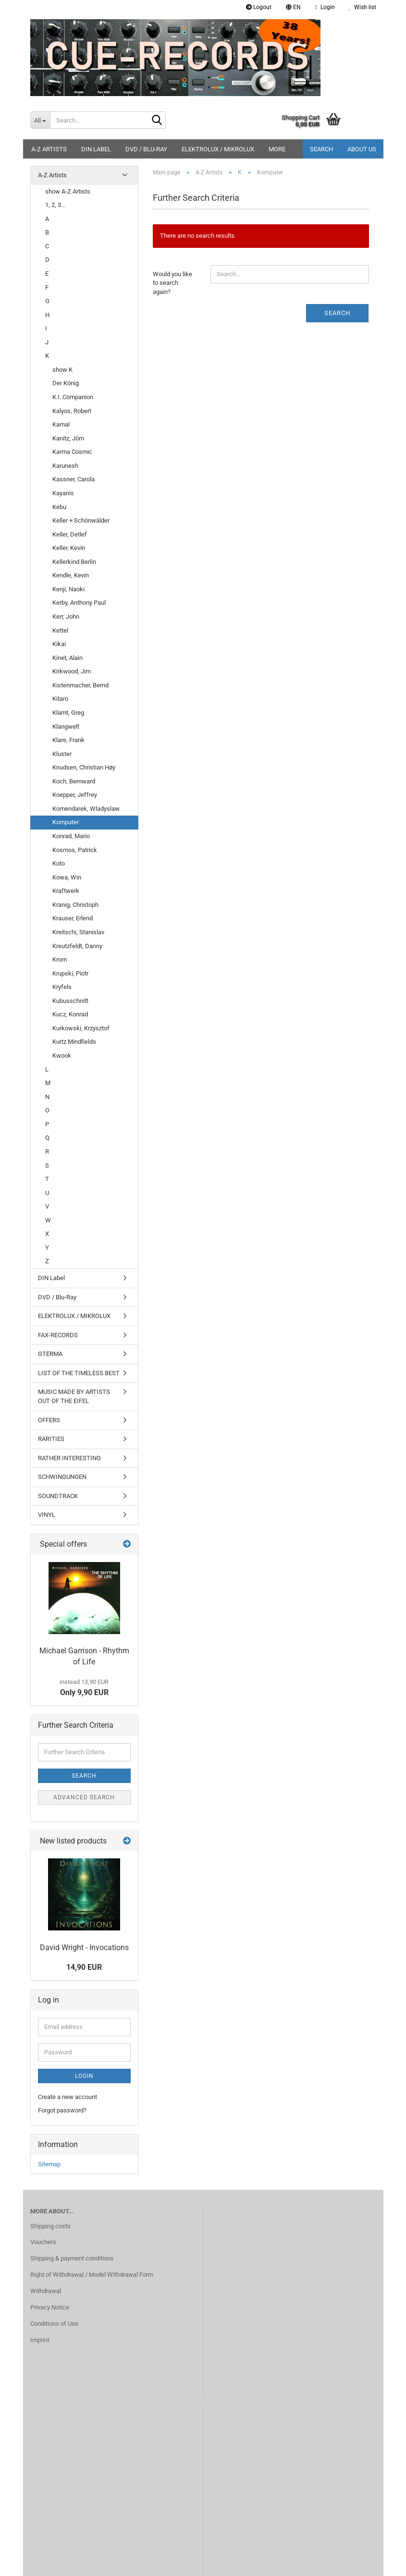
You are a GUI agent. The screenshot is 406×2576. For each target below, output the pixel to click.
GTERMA (50, 1353)
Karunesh (65, 465)
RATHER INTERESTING (69, 1458)
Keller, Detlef (69, 534)
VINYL (46, 1514)
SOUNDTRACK (58, 1496)
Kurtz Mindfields (74, 1041)
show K (62, 369)
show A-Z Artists (67, 191)
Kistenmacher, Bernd (80, 685)
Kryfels (62, 986)
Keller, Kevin (68, 547)
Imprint (39, 2340)
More (277, 149)
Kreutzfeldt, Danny (77, 946)
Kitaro (60, 698)
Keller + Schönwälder (81, 520)
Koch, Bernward (73, 781)
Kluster (62, 753)
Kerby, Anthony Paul (79, 602)
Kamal (61, 424)
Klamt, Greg (68, 712)
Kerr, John (65, 616)
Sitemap (49, 2164)
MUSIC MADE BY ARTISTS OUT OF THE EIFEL (74, 1396)
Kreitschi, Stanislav (78, 932)
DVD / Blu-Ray (146, 149)
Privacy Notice (49, 2307)
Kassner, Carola (73, 479)
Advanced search (84, 1797)
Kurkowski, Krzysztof (81, 1028)
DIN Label (96, 149)
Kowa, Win (66, 877)
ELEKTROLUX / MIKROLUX (218, 149)
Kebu (59, 507)
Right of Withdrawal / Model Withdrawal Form (91, 2274)
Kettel (60, 630)
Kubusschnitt (70, 1000)
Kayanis (63, 493)
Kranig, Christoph (75, 904)
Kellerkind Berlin (74, 561)
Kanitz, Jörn (68, 438)
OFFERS (49, 1420)
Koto (58, 863)
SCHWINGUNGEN (62, 1476)
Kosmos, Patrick (74, 850)
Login (84, 2076)
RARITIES (51, 1438)
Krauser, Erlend (72, 918)
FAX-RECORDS (58, 1335)
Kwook (61, 1055)
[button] (293, 7)
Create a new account (67, 2096)
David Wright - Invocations (84, 1947)
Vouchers (43, 2242)
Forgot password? (62, 2110)
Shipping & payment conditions (72, 2258)
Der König (65, 383)
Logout (258, 7)
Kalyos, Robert (71, 411)
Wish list (362, 7)
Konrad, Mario (71, 836)
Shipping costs (50, 2226)
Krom (59, 959)
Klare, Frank (68, 740)
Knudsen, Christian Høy (83, 767)
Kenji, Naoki (68, 589)
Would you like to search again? (172, 282)
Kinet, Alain (67, 657)
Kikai (59, 643)
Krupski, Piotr (70, 973)
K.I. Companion (72, 397)
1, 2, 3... (55, 204)
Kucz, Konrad (70, 1014)
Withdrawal (45, 2291)
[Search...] (40, 120)
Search (321, 149)
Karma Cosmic (72, 451)
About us (361, 149)
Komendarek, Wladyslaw (86, 808)
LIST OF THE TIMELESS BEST (79, 1373)
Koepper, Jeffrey (74, 794)
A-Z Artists (49, 149)
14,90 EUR (84, 1967)
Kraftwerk (65, 890)
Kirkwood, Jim (71, 671)
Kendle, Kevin (70, 575)
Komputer (65, 822)
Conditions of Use (54, 2323)
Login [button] (324, 7)
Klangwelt (65, 726)
